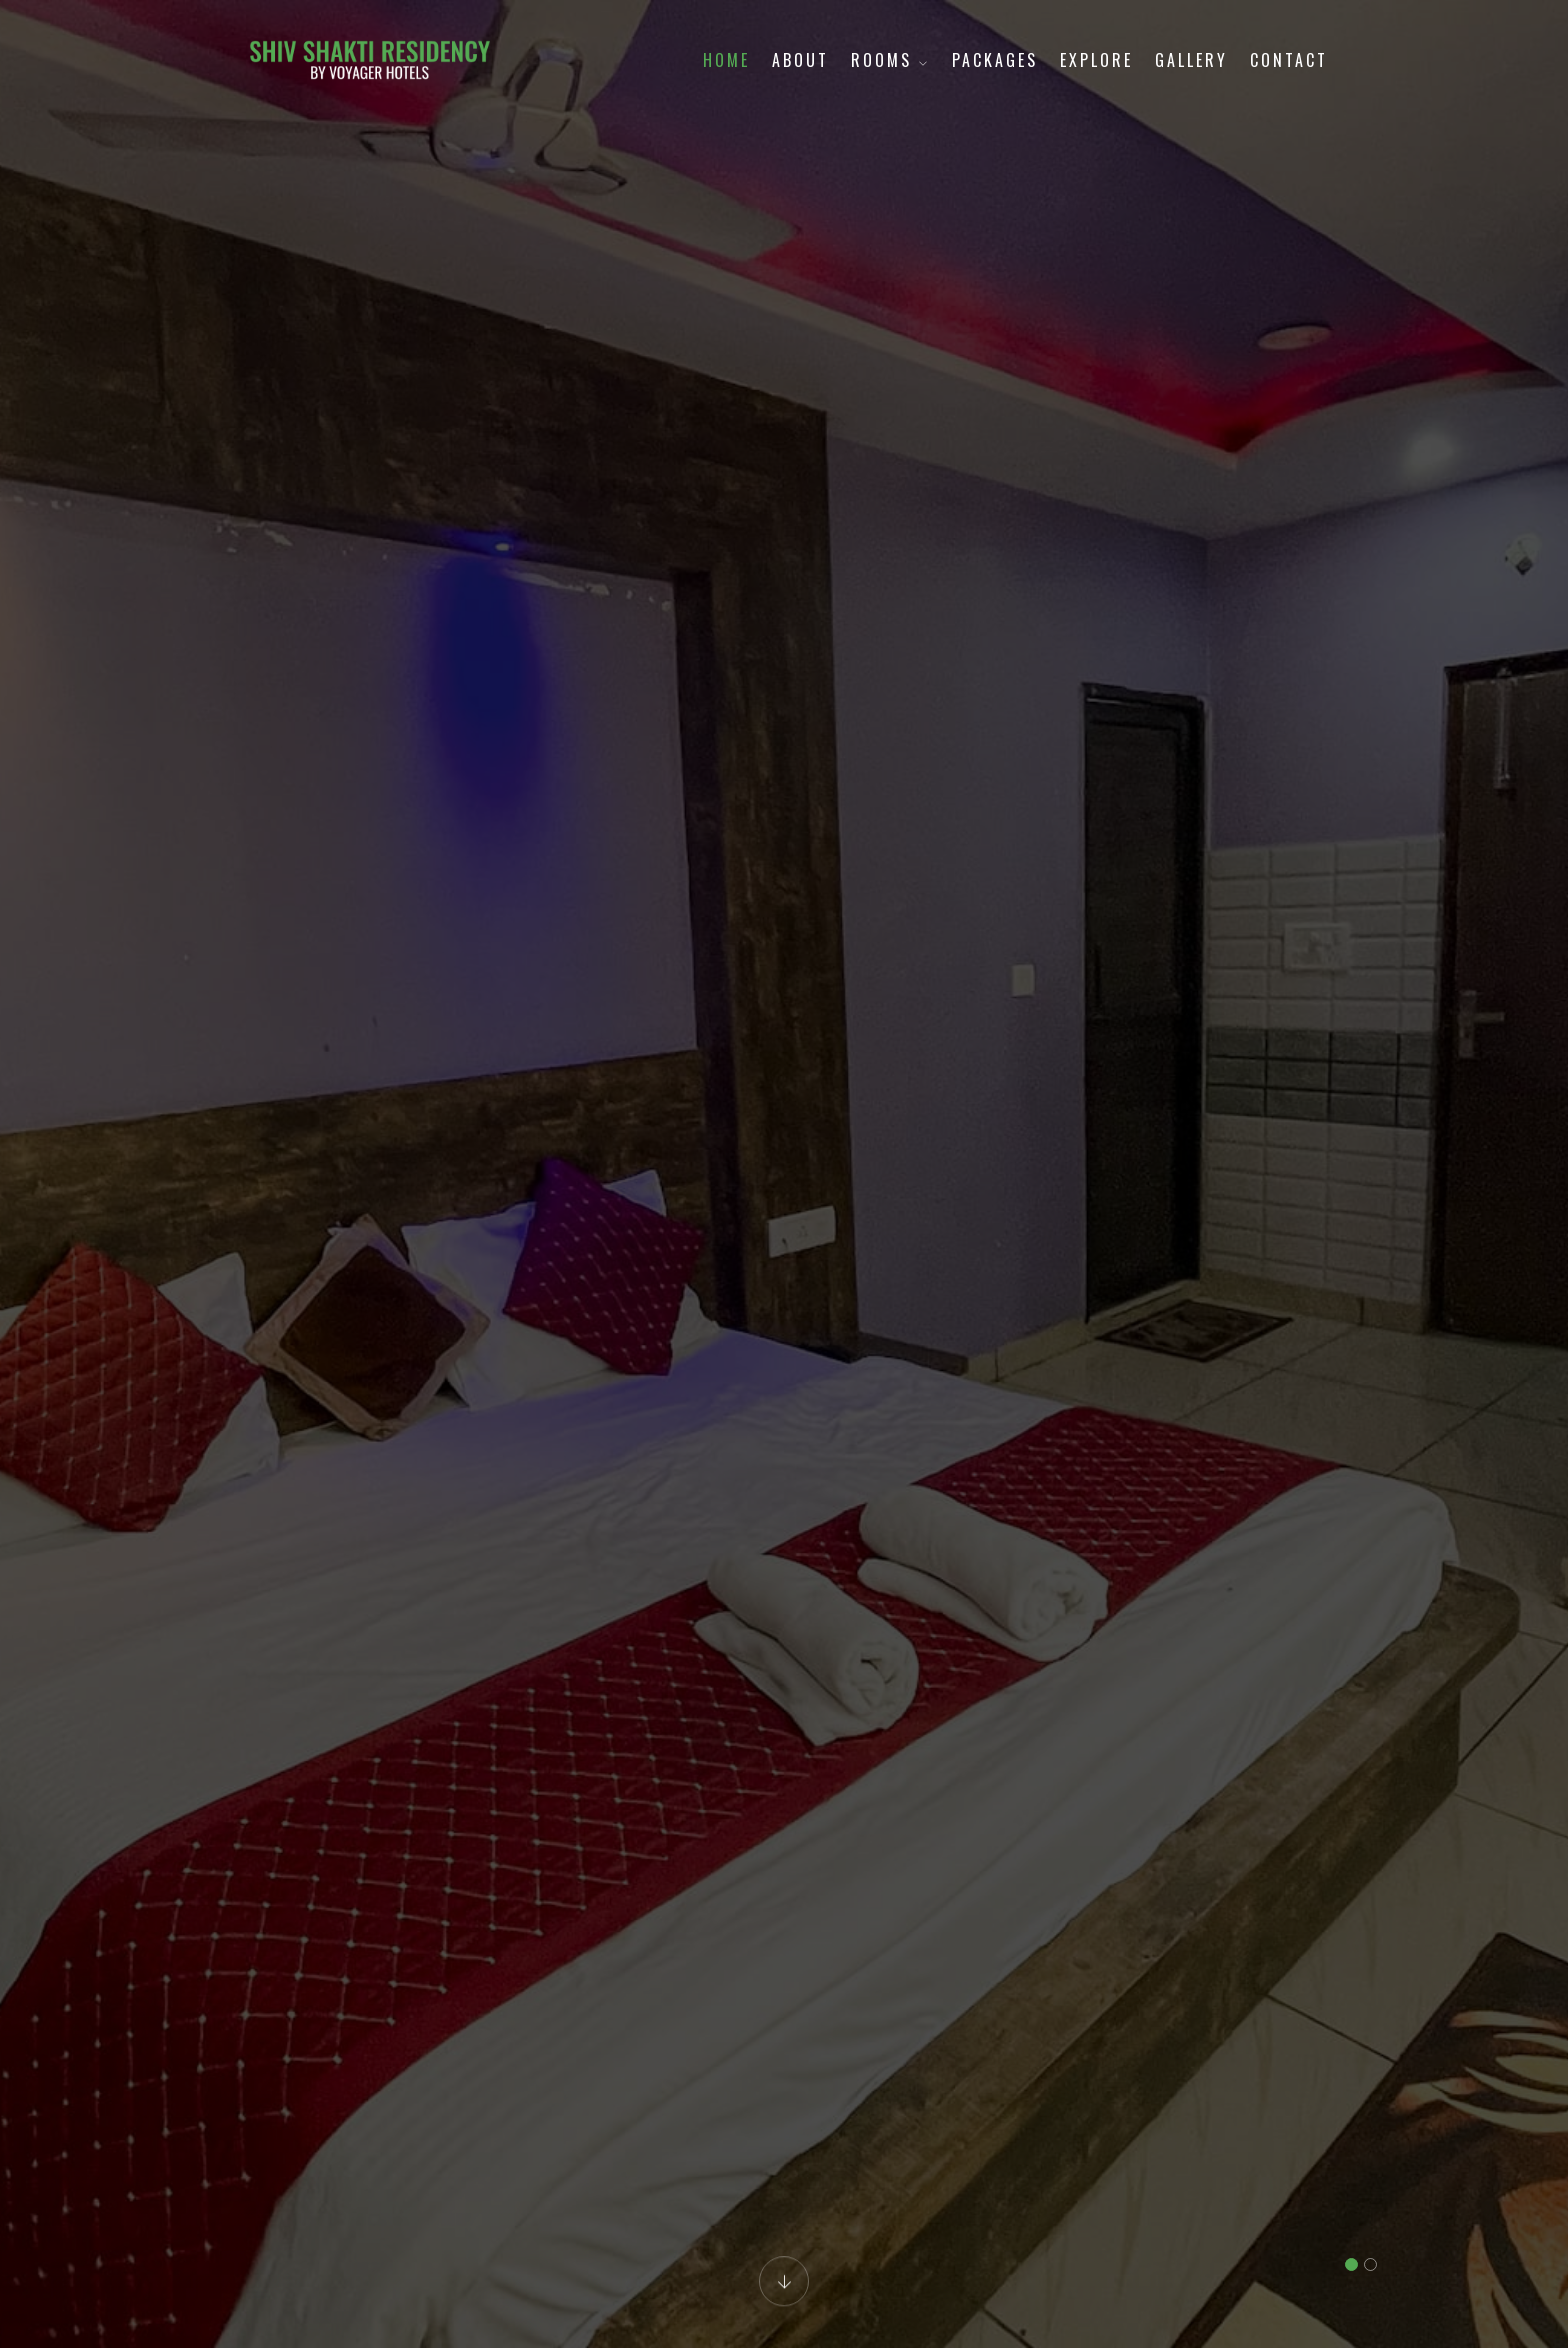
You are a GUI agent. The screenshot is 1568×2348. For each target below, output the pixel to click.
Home (726, 60)
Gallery (1191, 60)
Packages (995, 60)
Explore (1096, 60)
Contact (1289, 60)
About (800, 60)
